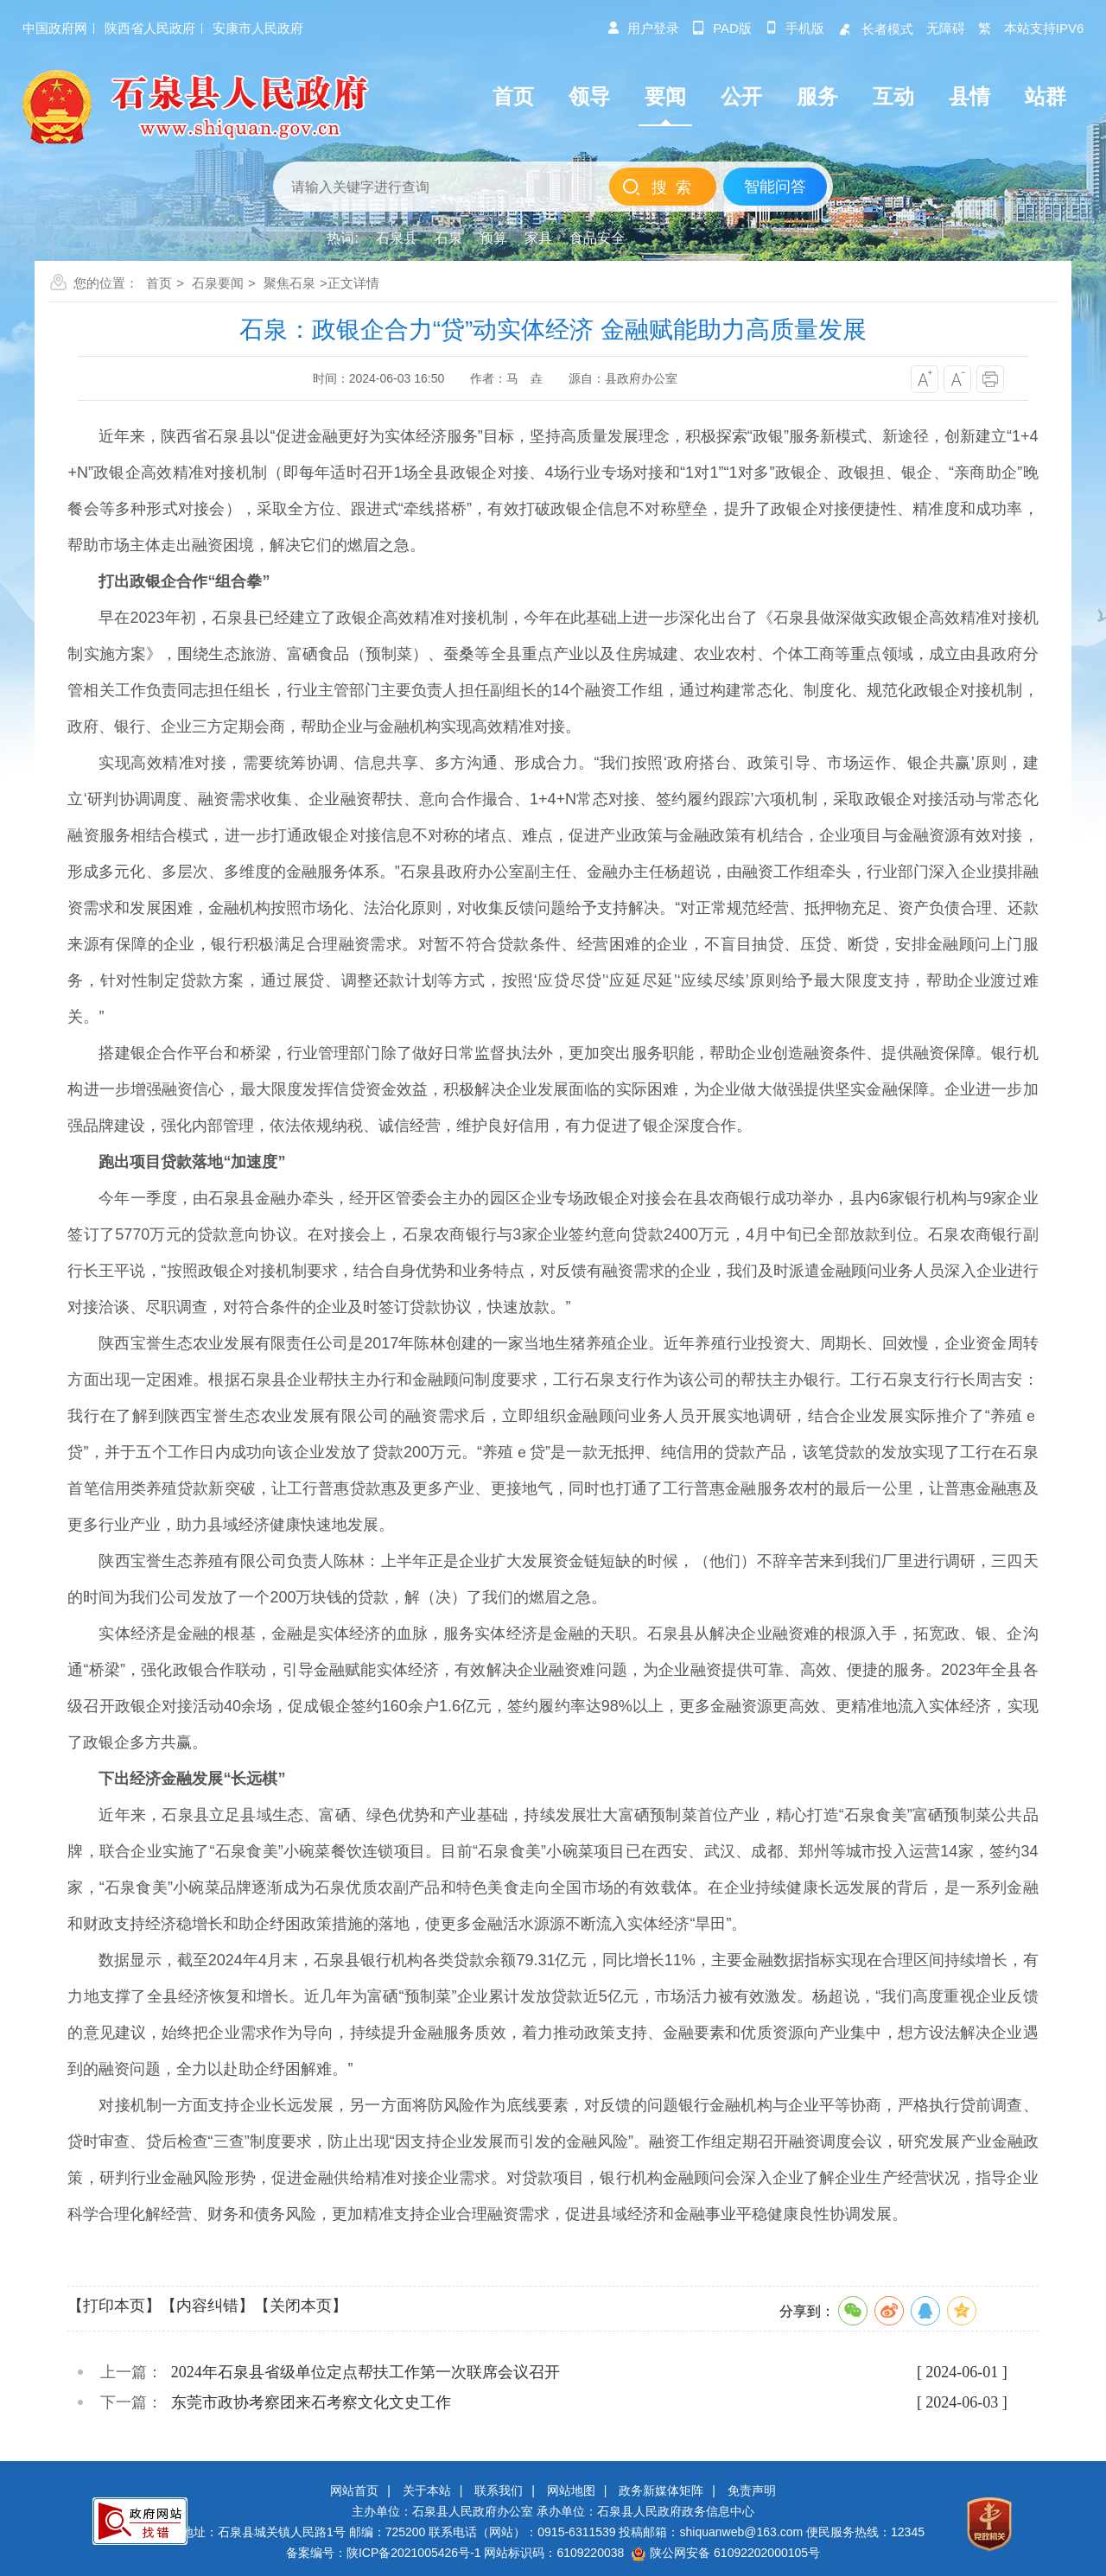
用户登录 (643, 28)
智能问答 (775, 186)
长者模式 (875, 29)
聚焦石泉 (289, 283)
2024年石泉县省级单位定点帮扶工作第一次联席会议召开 (365, 2372)
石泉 (448, 238)
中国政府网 (54, 28)
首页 (159, 283)
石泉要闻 (218, 283)
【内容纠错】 (207, 2305)
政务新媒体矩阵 (661, 2490)
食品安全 (597, 238)
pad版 (722, 28)
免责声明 (752, 2490)
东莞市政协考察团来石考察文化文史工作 (311, 2402)
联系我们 (498, 2490)
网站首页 (354, 2490)
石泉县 (396, 238)
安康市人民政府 (258, 28)
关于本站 (427, 2490)
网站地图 (571, 2490)
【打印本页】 (114, 2305)
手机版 (794, 28)
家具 (538, 238)
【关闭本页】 (300, 2305)
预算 (493, 238)
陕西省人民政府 (150, 28)
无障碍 (945, 28)
